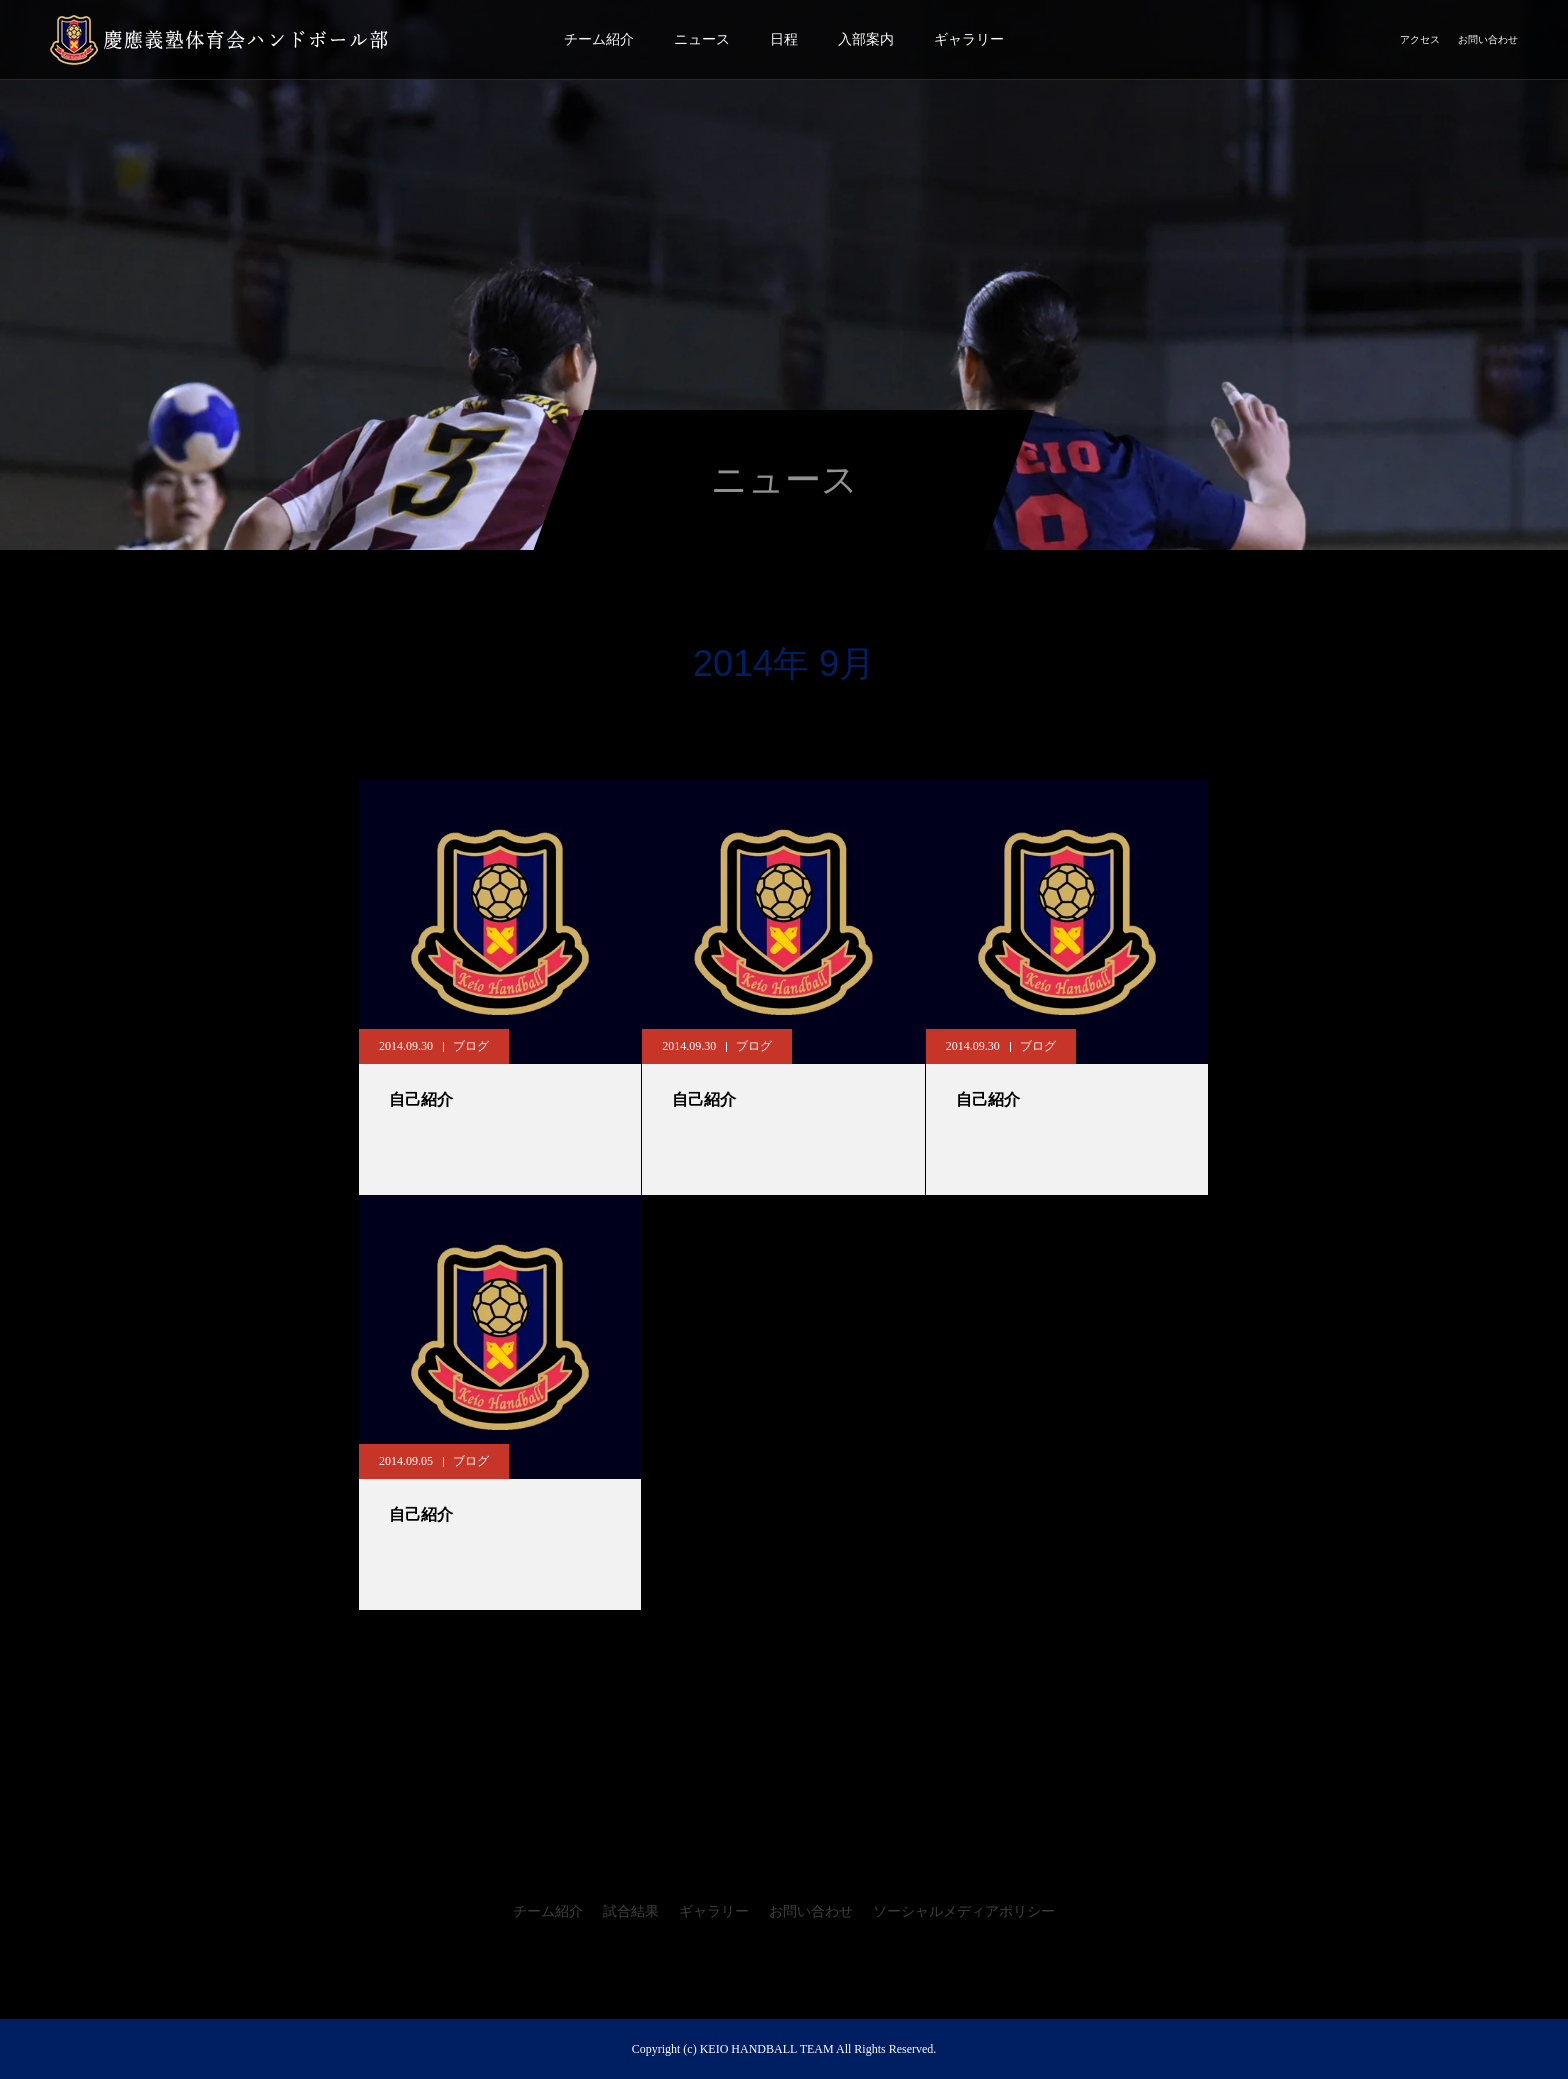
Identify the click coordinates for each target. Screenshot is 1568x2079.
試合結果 (631, 1911)
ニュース (702, 39)
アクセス (1420, 39)
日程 (784, 39)
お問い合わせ (1488, 39)
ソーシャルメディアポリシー (964, 1911)
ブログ (471, 1046)
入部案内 (866, 39)
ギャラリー (969, 39)
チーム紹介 (599, 39)
